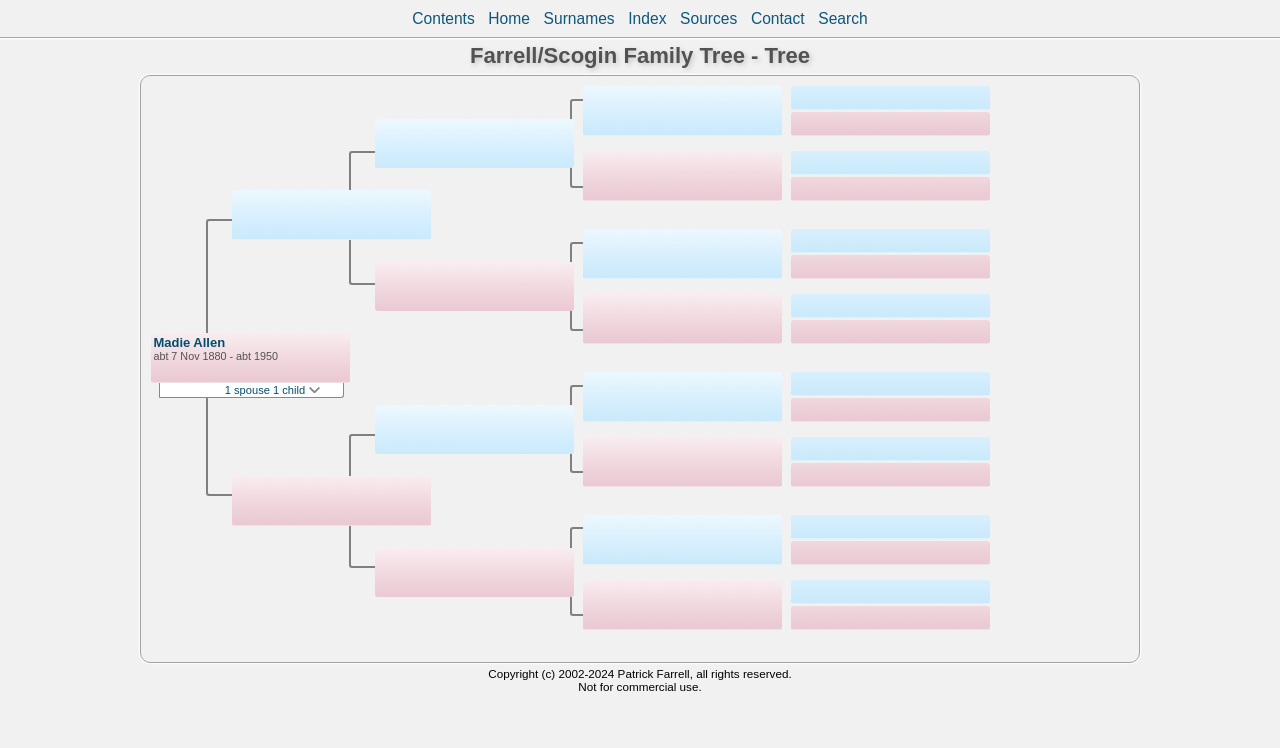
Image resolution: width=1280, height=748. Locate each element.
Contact (778, 18)
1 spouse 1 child (273, 390)
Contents (443, 18)
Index (647, 18)
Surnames (579, 18)
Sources (708, 18)
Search (842, 18)
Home (509, 18)
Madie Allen (189, 342)
